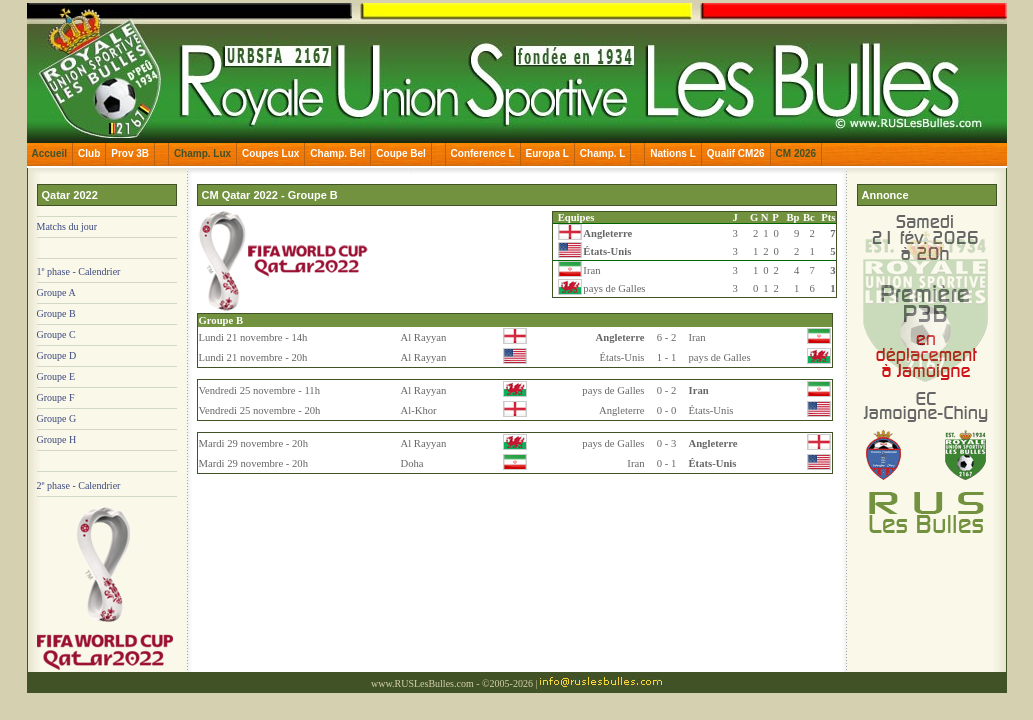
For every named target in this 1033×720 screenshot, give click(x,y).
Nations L (673, 153)
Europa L (547, 153)
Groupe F (56, 397)
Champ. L (603, 153)
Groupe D (57, 355)
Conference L (483, 153)
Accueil (50, 153)
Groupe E (56, 376)
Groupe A (56, 292)
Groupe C (56, 334)
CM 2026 (796, 153)
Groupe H (57, 439)
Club (89, 153)
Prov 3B (130, 153)
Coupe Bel (400, 153)
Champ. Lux (202, 153)
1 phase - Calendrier (79, 271)
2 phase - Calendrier (79, 485)
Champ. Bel (337, 153)
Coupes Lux (270, 153)
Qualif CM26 (736, 153)
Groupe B (56, 313)
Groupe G (57, 418)
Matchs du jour (67, 226)
